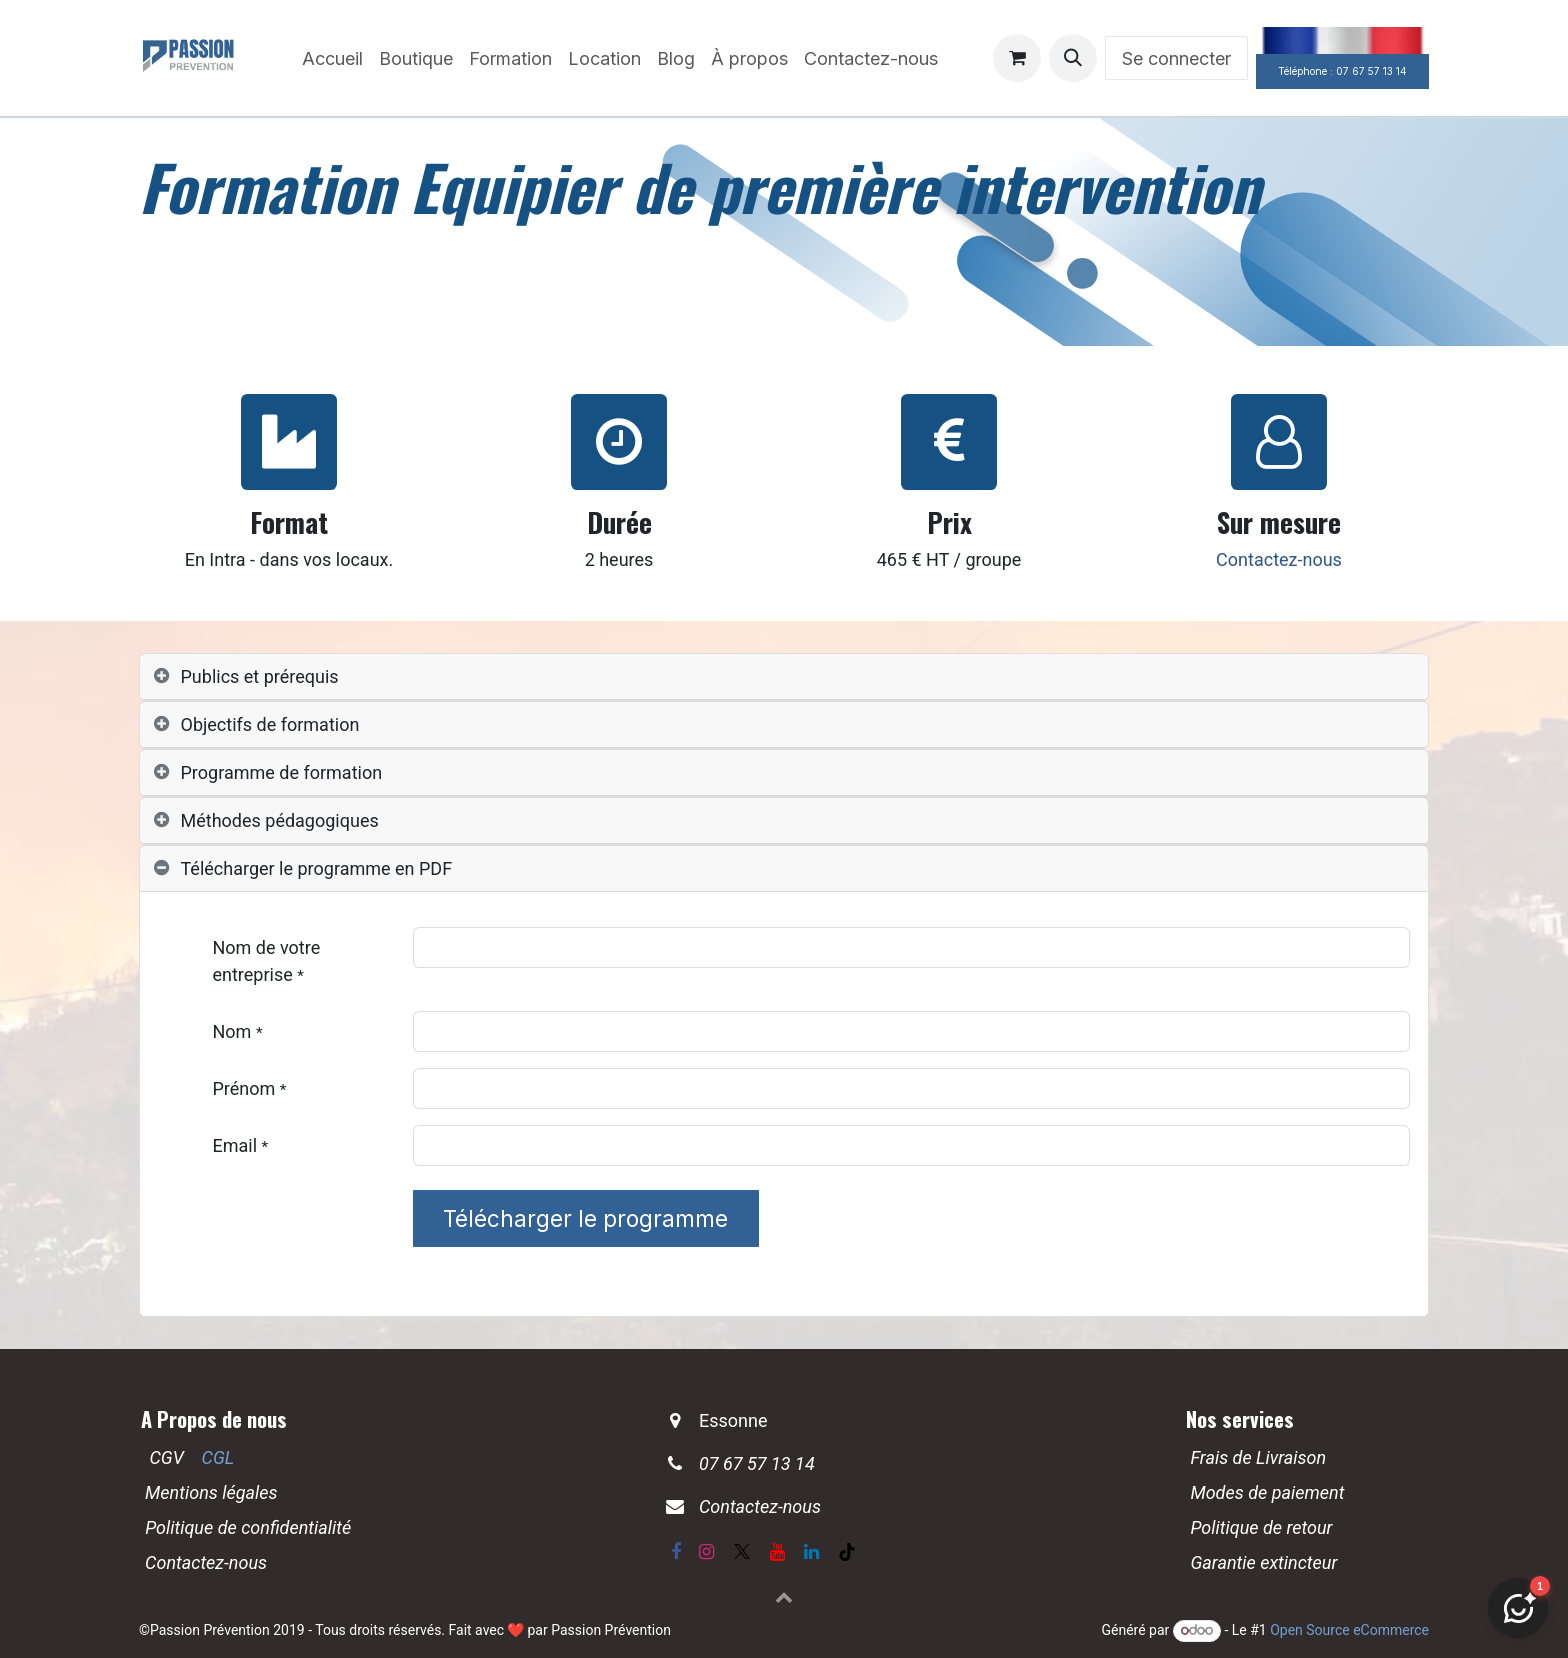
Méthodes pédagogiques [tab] (280, 820)
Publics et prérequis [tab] (260, 676)
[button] (1073, 58)
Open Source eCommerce (1349, 1630)
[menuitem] (332, 58)
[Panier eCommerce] (1017, 58)
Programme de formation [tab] (282, 772)
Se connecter (1176, 58)
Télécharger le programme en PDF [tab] (317, 868)
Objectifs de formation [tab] (270, 724)
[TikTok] (847, 1552)
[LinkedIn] (811, 1552)
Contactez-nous (1279, 559)
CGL (218, 1457)
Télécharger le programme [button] (585, 1218)
